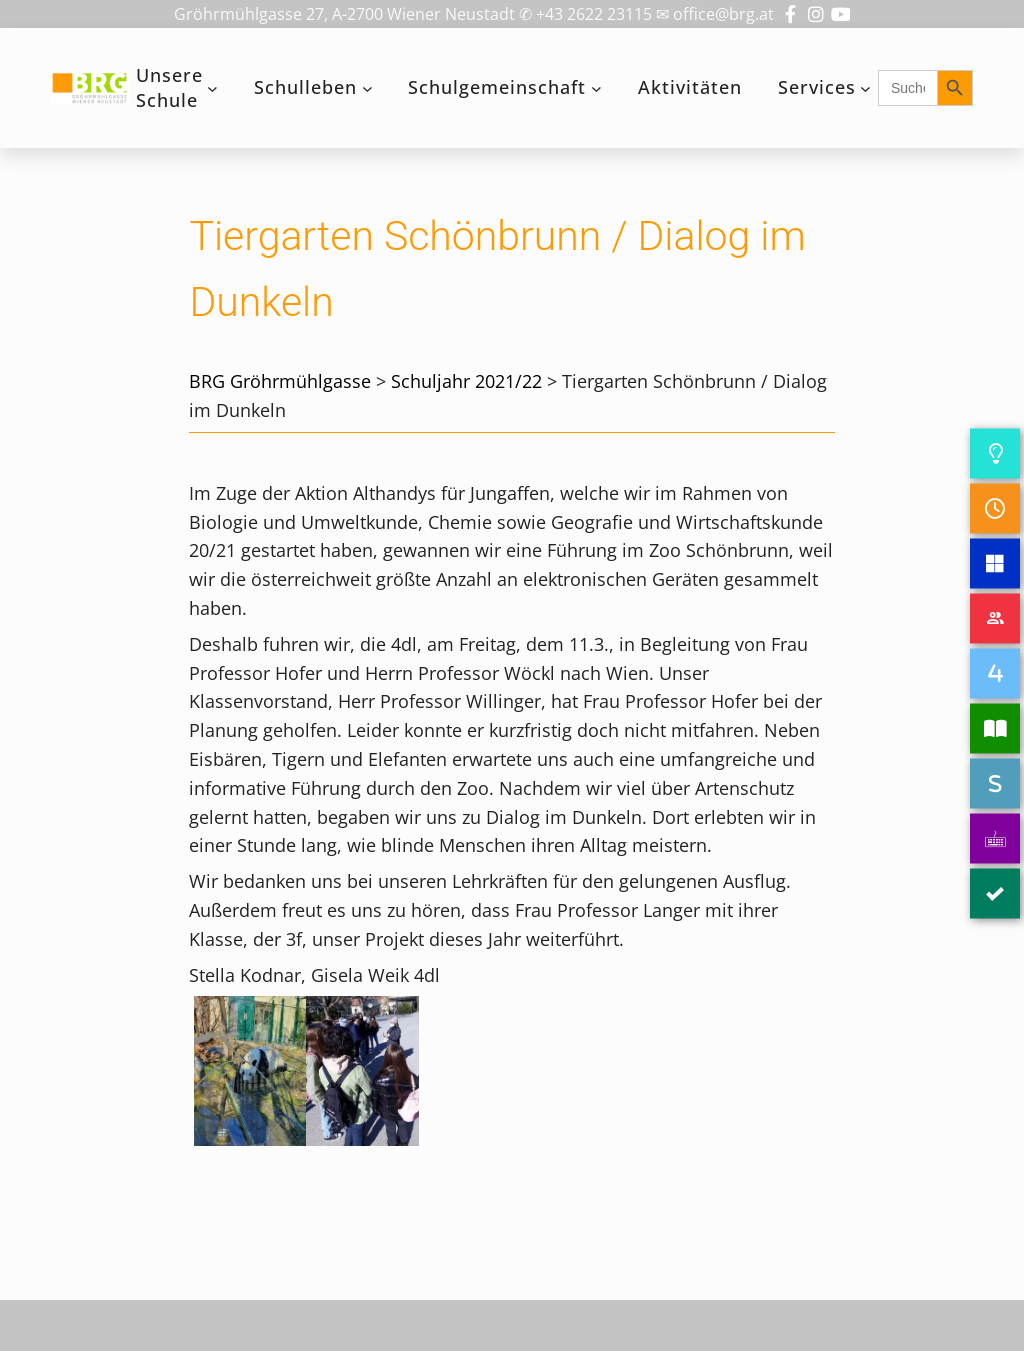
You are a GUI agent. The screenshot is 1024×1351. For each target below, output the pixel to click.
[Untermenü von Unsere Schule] (212, 88)
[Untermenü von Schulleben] (367, 88)
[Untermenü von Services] (865, 88)
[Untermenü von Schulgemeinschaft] (596, 88)
